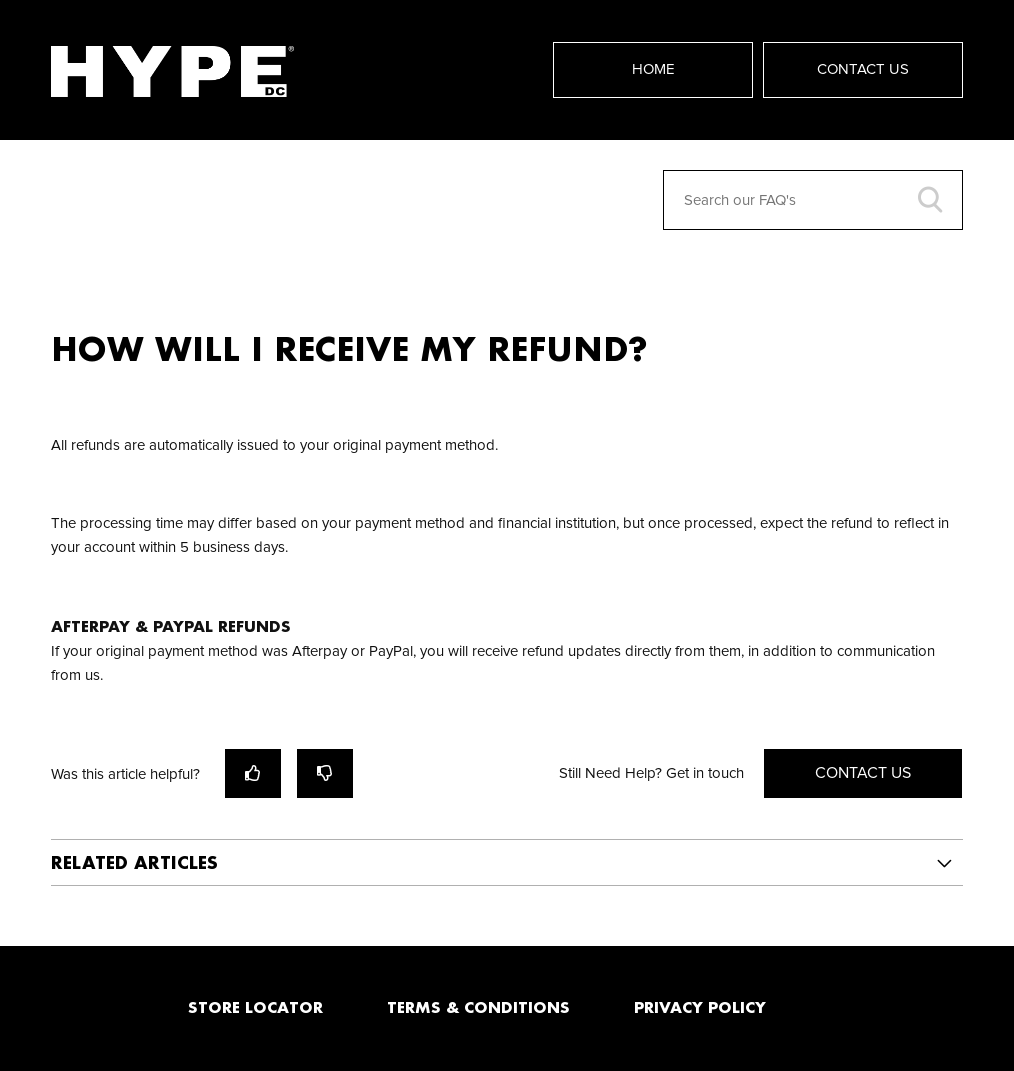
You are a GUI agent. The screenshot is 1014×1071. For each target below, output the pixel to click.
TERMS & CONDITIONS (478, 1007)
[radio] (253, 773)
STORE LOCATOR (255, 1007)
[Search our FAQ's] (813, 200)
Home (653, 69)
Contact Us (863, 69)
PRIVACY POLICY (700, 1007)
